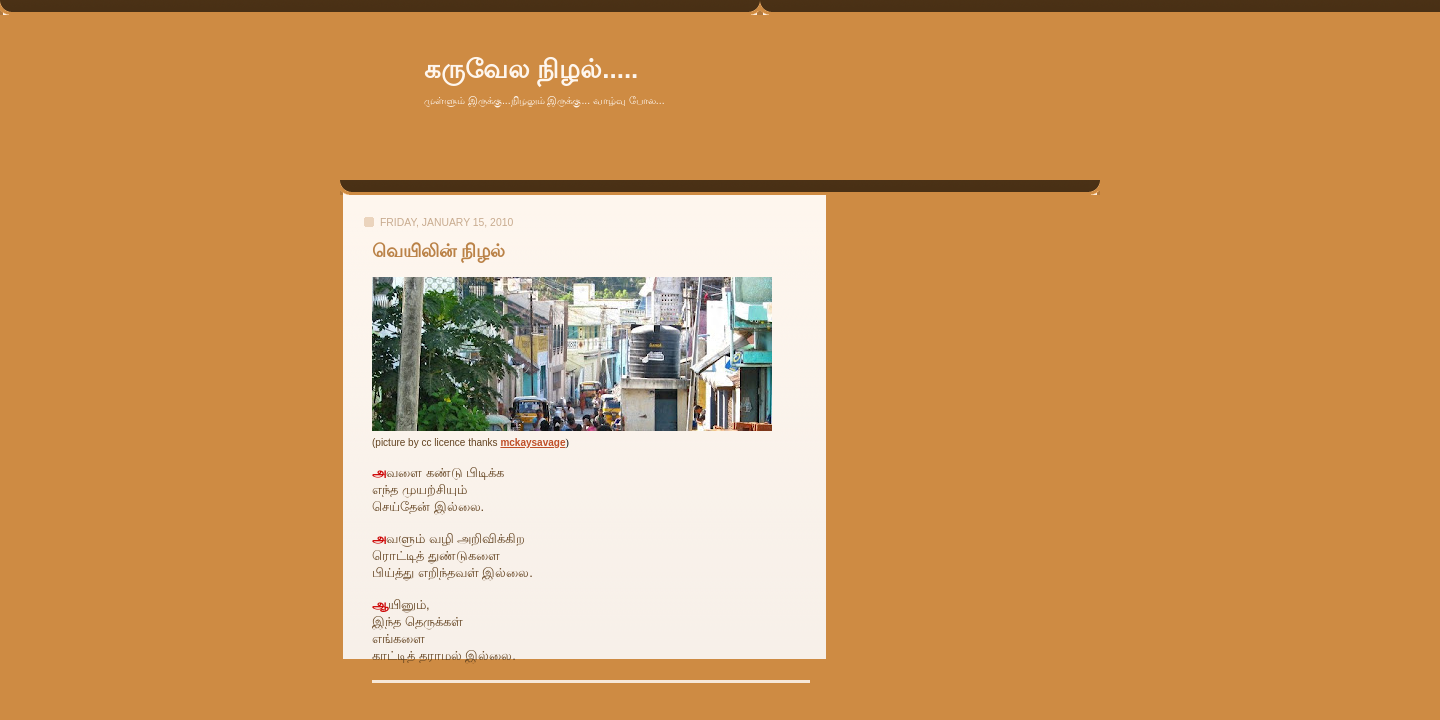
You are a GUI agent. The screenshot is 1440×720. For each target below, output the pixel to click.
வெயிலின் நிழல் (438, 251)
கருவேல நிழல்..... (531, 69)
